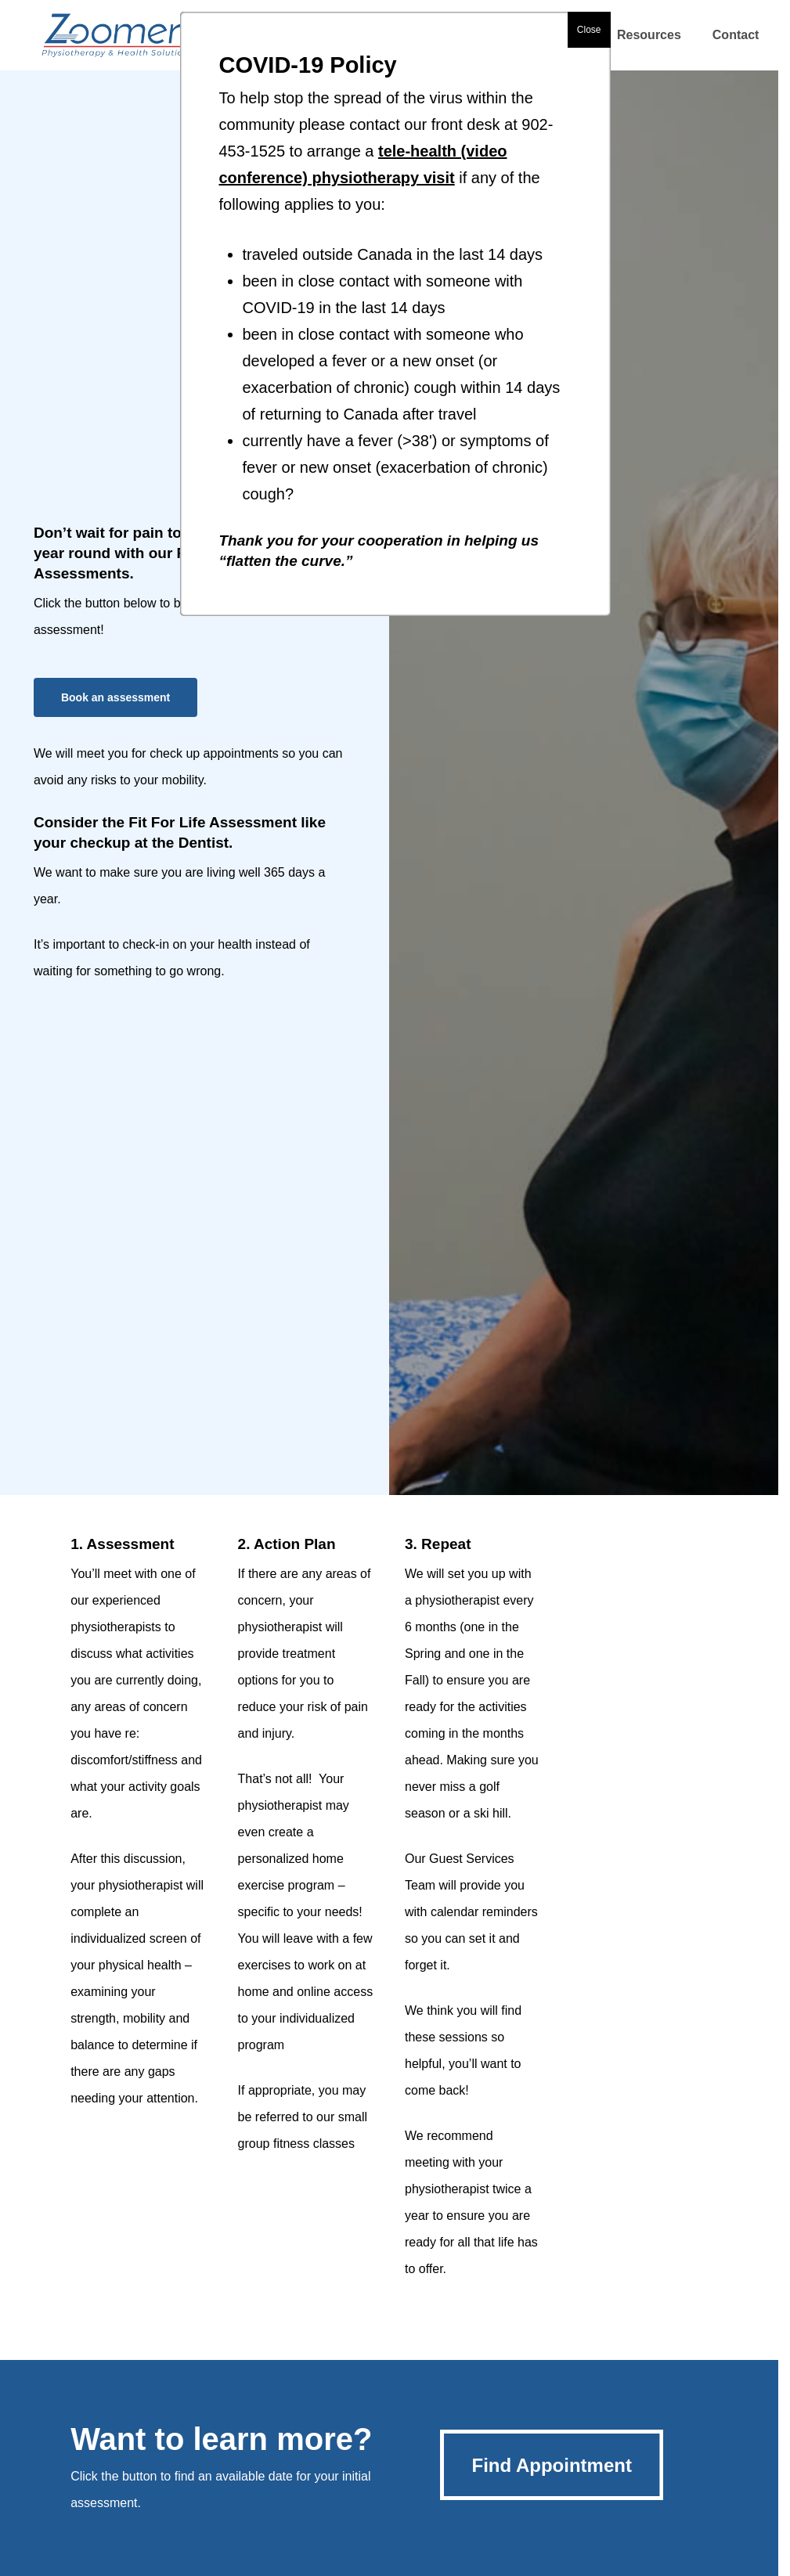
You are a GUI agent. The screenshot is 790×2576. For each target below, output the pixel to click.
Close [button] (589, 29)
